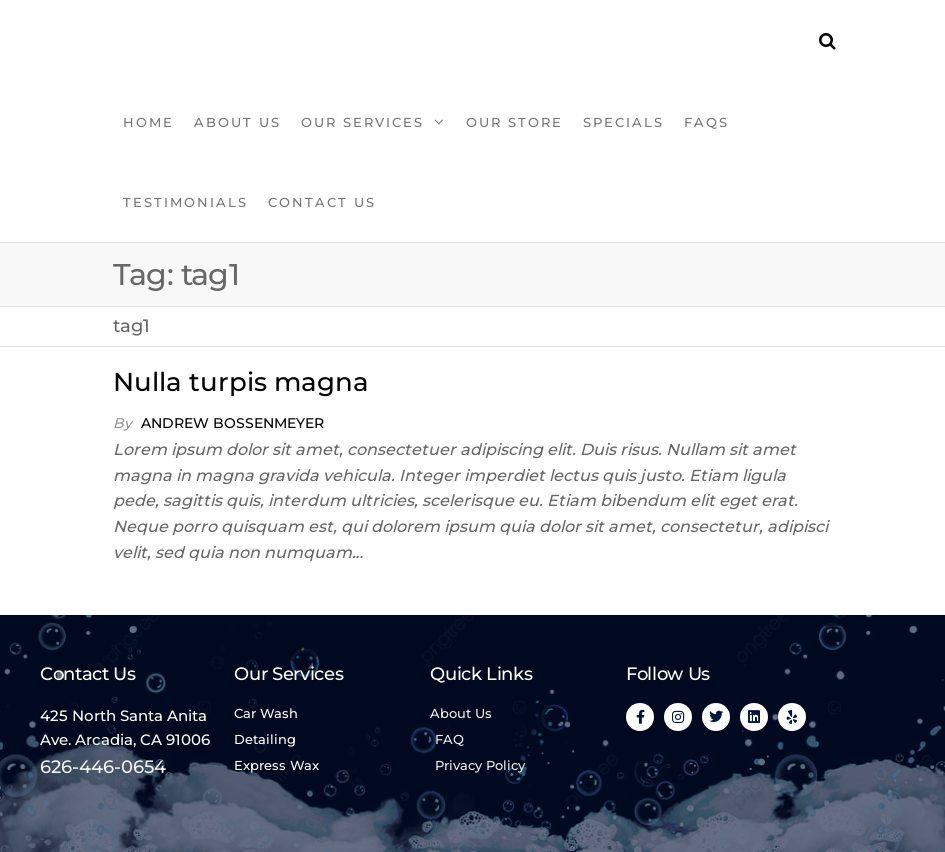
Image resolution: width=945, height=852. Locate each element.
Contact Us (322, 202)
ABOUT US (237, 122)
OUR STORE (514, 122)
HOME (148, 122)
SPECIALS (623, 122)
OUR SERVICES (362, 122)
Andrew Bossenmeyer (232, 423)
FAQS (706, 122)
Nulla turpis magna (241, 382)
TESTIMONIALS (185, 202)
